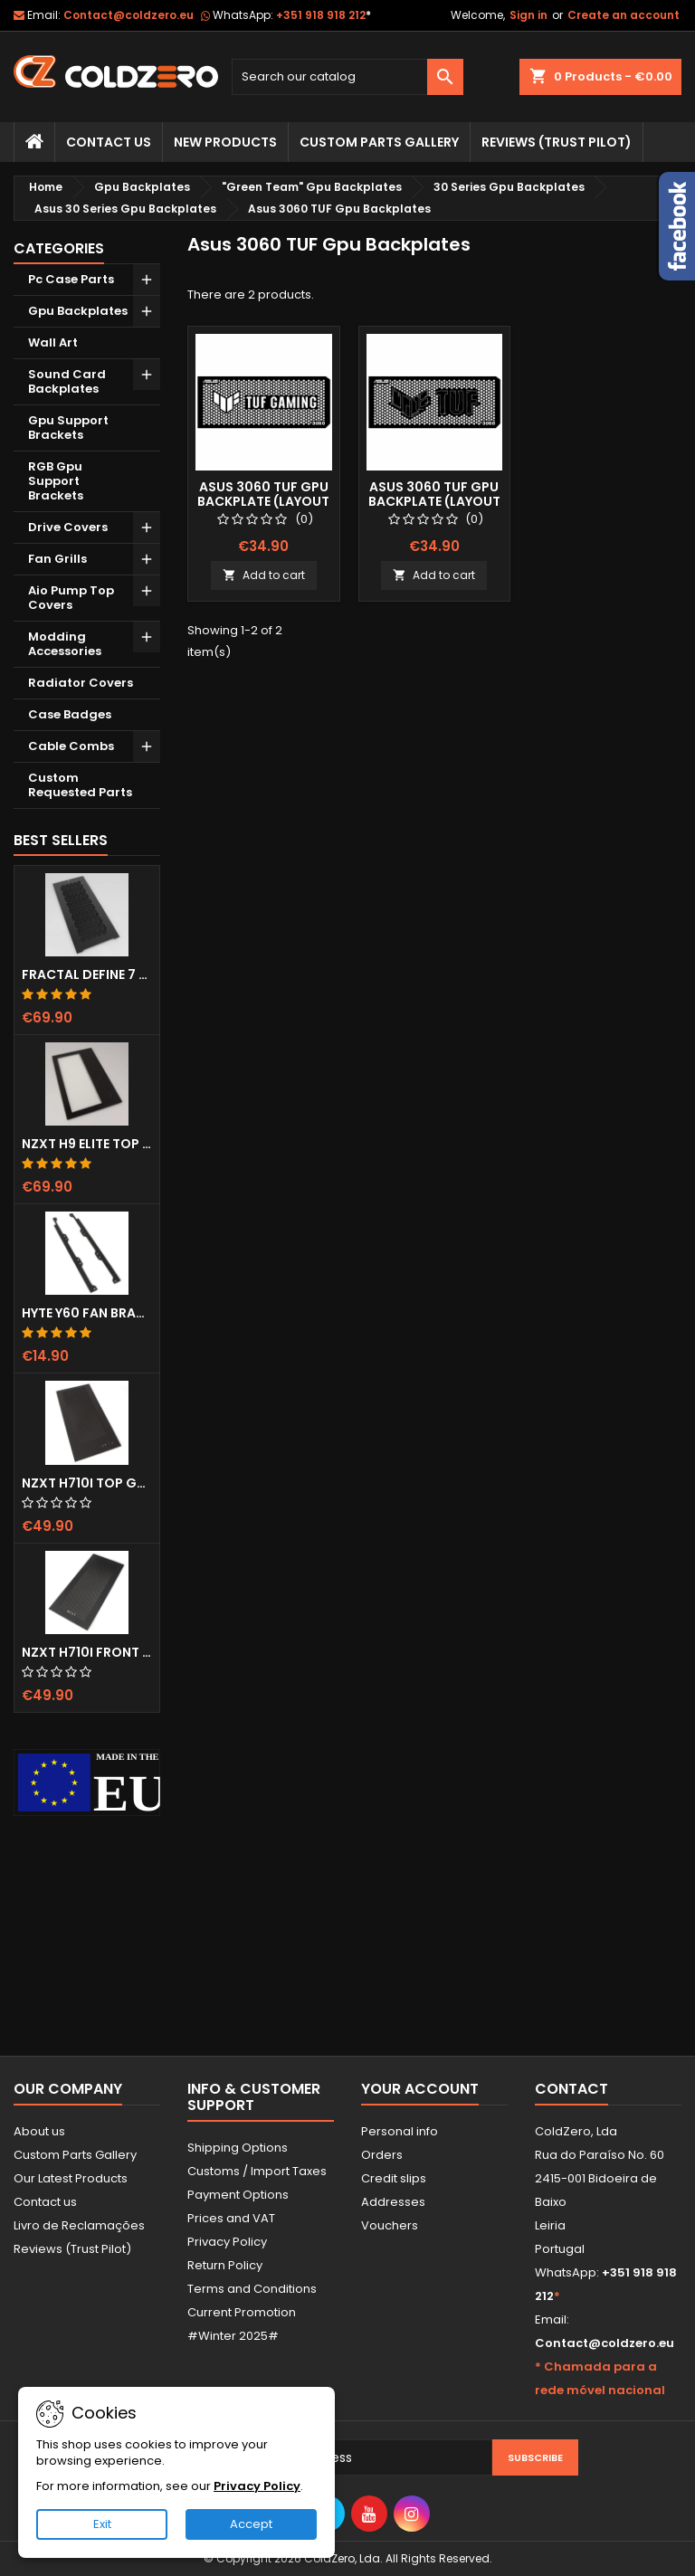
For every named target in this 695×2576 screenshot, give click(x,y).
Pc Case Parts (71, 279)
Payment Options (238, 2194)
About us (39, 2131)
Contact (571, 2088)
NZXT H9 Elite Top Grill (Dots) (87, 1143)
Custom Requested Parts (80, 785)
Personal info (399, 2131)
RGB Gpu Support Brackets (55, 481)
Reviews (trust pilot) (556, 142)
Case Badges (69, 714)
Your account (420, 2088)
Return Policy (224, 2265)
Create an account (623, 15)
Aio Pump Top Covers (71, 597)
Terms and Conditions (252, 2288)
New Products (225, 142)
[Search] (347, 77)
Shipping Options (237, 2147)
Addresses (393, 2201)
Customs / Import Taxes (257, 2171)
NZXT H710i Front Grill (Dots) (87, 1652)
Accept (251, 2524)
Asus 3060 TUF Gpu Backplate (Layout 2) (434, 501)
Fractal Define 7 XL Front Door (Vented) (87, 974)
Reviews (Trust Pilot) (72, 2249)
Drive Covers (68, 527)
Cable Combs (71, 746)
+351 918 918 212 (323, 15)
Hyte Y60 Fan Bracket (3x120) (87, 1313)
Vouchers (389, 2225)
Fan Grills (57, 558)
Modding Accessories (64, 644)
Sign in (528, 15)
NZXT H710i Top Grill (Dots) (87, 1483)
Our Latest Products (71, 2178)
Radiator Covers (80, 682)
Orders (382, 2154)
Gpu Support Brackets (68, 427)
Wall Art (53, 342)
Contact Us (108, 142)
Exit (102, 2524)
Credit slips (393, 2178)
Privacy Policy (227, 2241)
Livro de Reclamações (79, 2225)
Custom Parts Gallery (379, 142)
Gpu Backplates (78, 310)
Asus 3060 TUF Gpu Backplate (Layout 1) (263, 501)
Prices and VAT (231, 2218)
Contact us (45, 2201)
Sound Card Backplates (67, 381)
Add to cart (264, 575)
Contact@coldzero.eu (128, 15)
